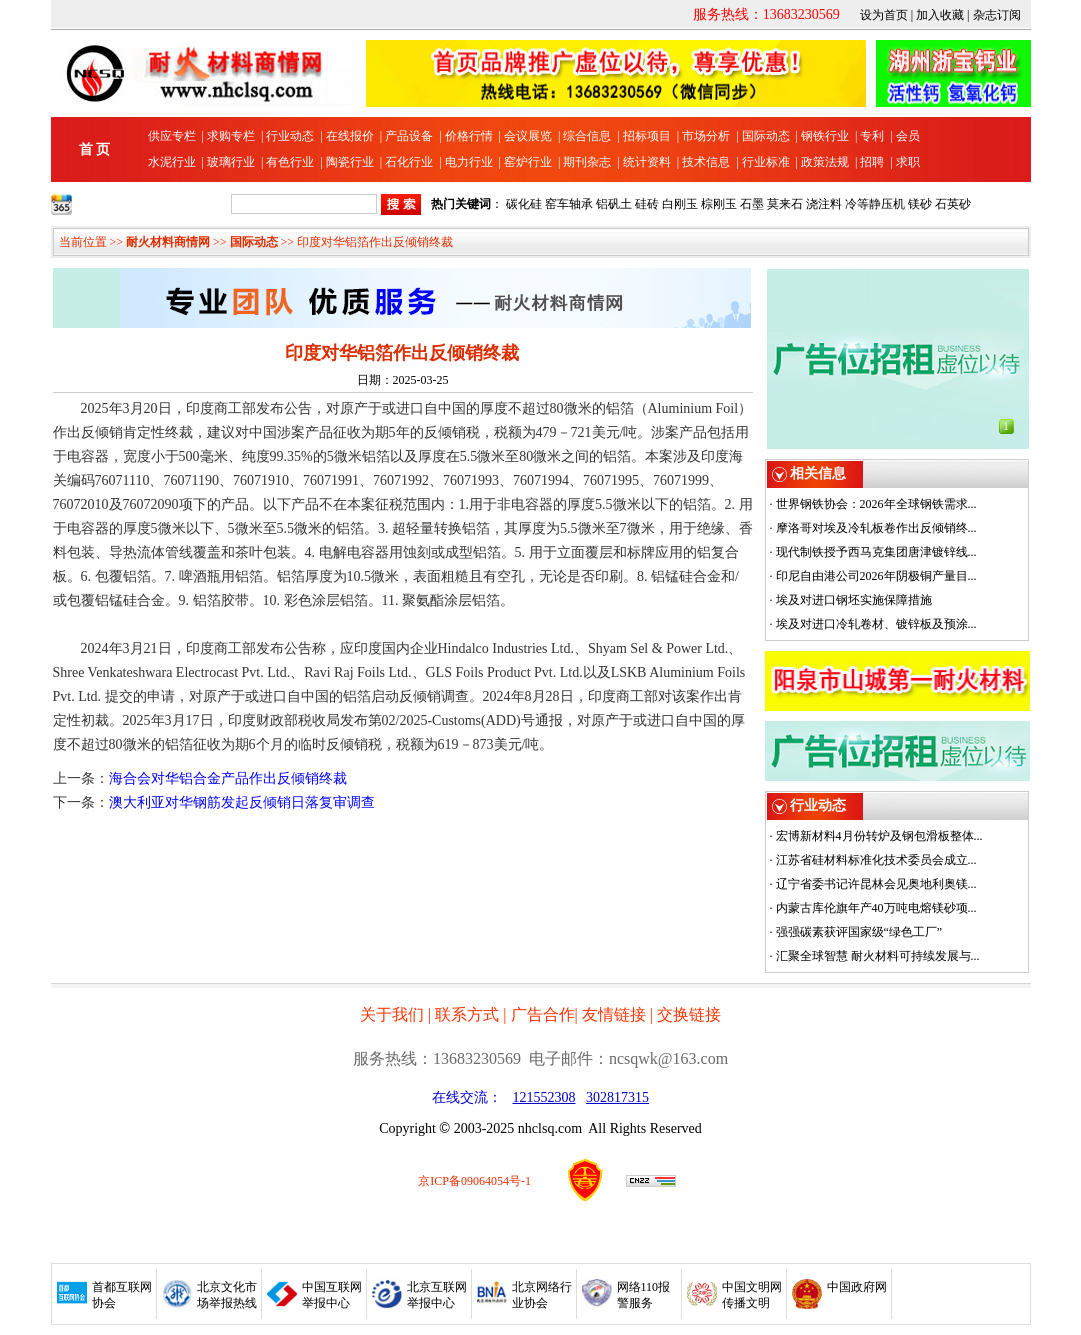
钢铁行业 (825, 136)
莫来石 (785, 204)
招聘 (872, 162)
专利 (872, 136)
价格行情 (469, 136)
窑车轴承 (569, 204)
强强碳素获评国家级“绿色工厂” (859, 932)
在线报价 (350, 136)
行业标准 (766, 162)
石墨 (752, 204)
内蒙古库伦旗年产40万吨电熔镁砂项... (876, 908)
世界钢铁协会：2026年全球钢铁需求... (876, 504)
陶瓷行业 (350, 162)
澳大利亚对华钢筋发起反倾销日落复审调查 (242, 802)
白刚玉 (680, 204)
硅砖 (647, 204)
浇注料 (824, 204)
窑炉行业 (528, 162)
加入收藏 (940, 15)
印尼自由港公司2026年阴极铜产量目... (876, 576)
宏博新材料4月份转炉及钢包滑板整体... (879, 836)
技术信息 (706, 162)
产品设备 (409, 136)
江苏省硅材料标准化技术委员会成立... (876, 860)
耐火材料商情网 (168, 242)
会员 (908, 136)
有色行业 (290, 162)
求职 (908, 162)
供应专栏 (172, 136)
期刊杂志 (587, 162)
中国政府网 (857, 1287)
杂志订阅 (997, 15)
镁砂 (920, 204)
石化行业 (409, 162)
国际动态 (766, 136)
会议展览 (528, 136)
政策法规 (825, 162)
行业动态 (290, 136)
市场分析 (706, 136)
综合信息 (587, 136)
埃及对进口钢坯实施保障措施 (854, 600)
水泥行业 (172, 162)
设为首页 (884, 15)
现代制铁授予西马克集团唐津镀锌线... (876, 552)
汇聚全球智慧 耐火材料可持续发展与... (878, 956)
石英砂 (953, 204)
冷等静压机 (875, 204)
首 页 (95, 149)
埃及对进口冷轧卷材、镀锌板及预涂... (876, 624)
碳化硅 (524, 204)
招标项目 (647, 136)
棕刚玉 (719, 204)
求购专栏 (231, 136)
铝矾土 (614, 204)
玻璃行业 (231, 162)
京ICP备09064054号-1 (474, 1181)
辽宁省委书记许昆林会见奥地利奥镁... (876, 884)
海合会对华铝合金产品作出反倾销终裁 (228, 778)
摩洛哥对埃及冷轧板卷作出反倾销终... (876, 528)
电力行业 (469, 162)
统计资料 (647, 162)
